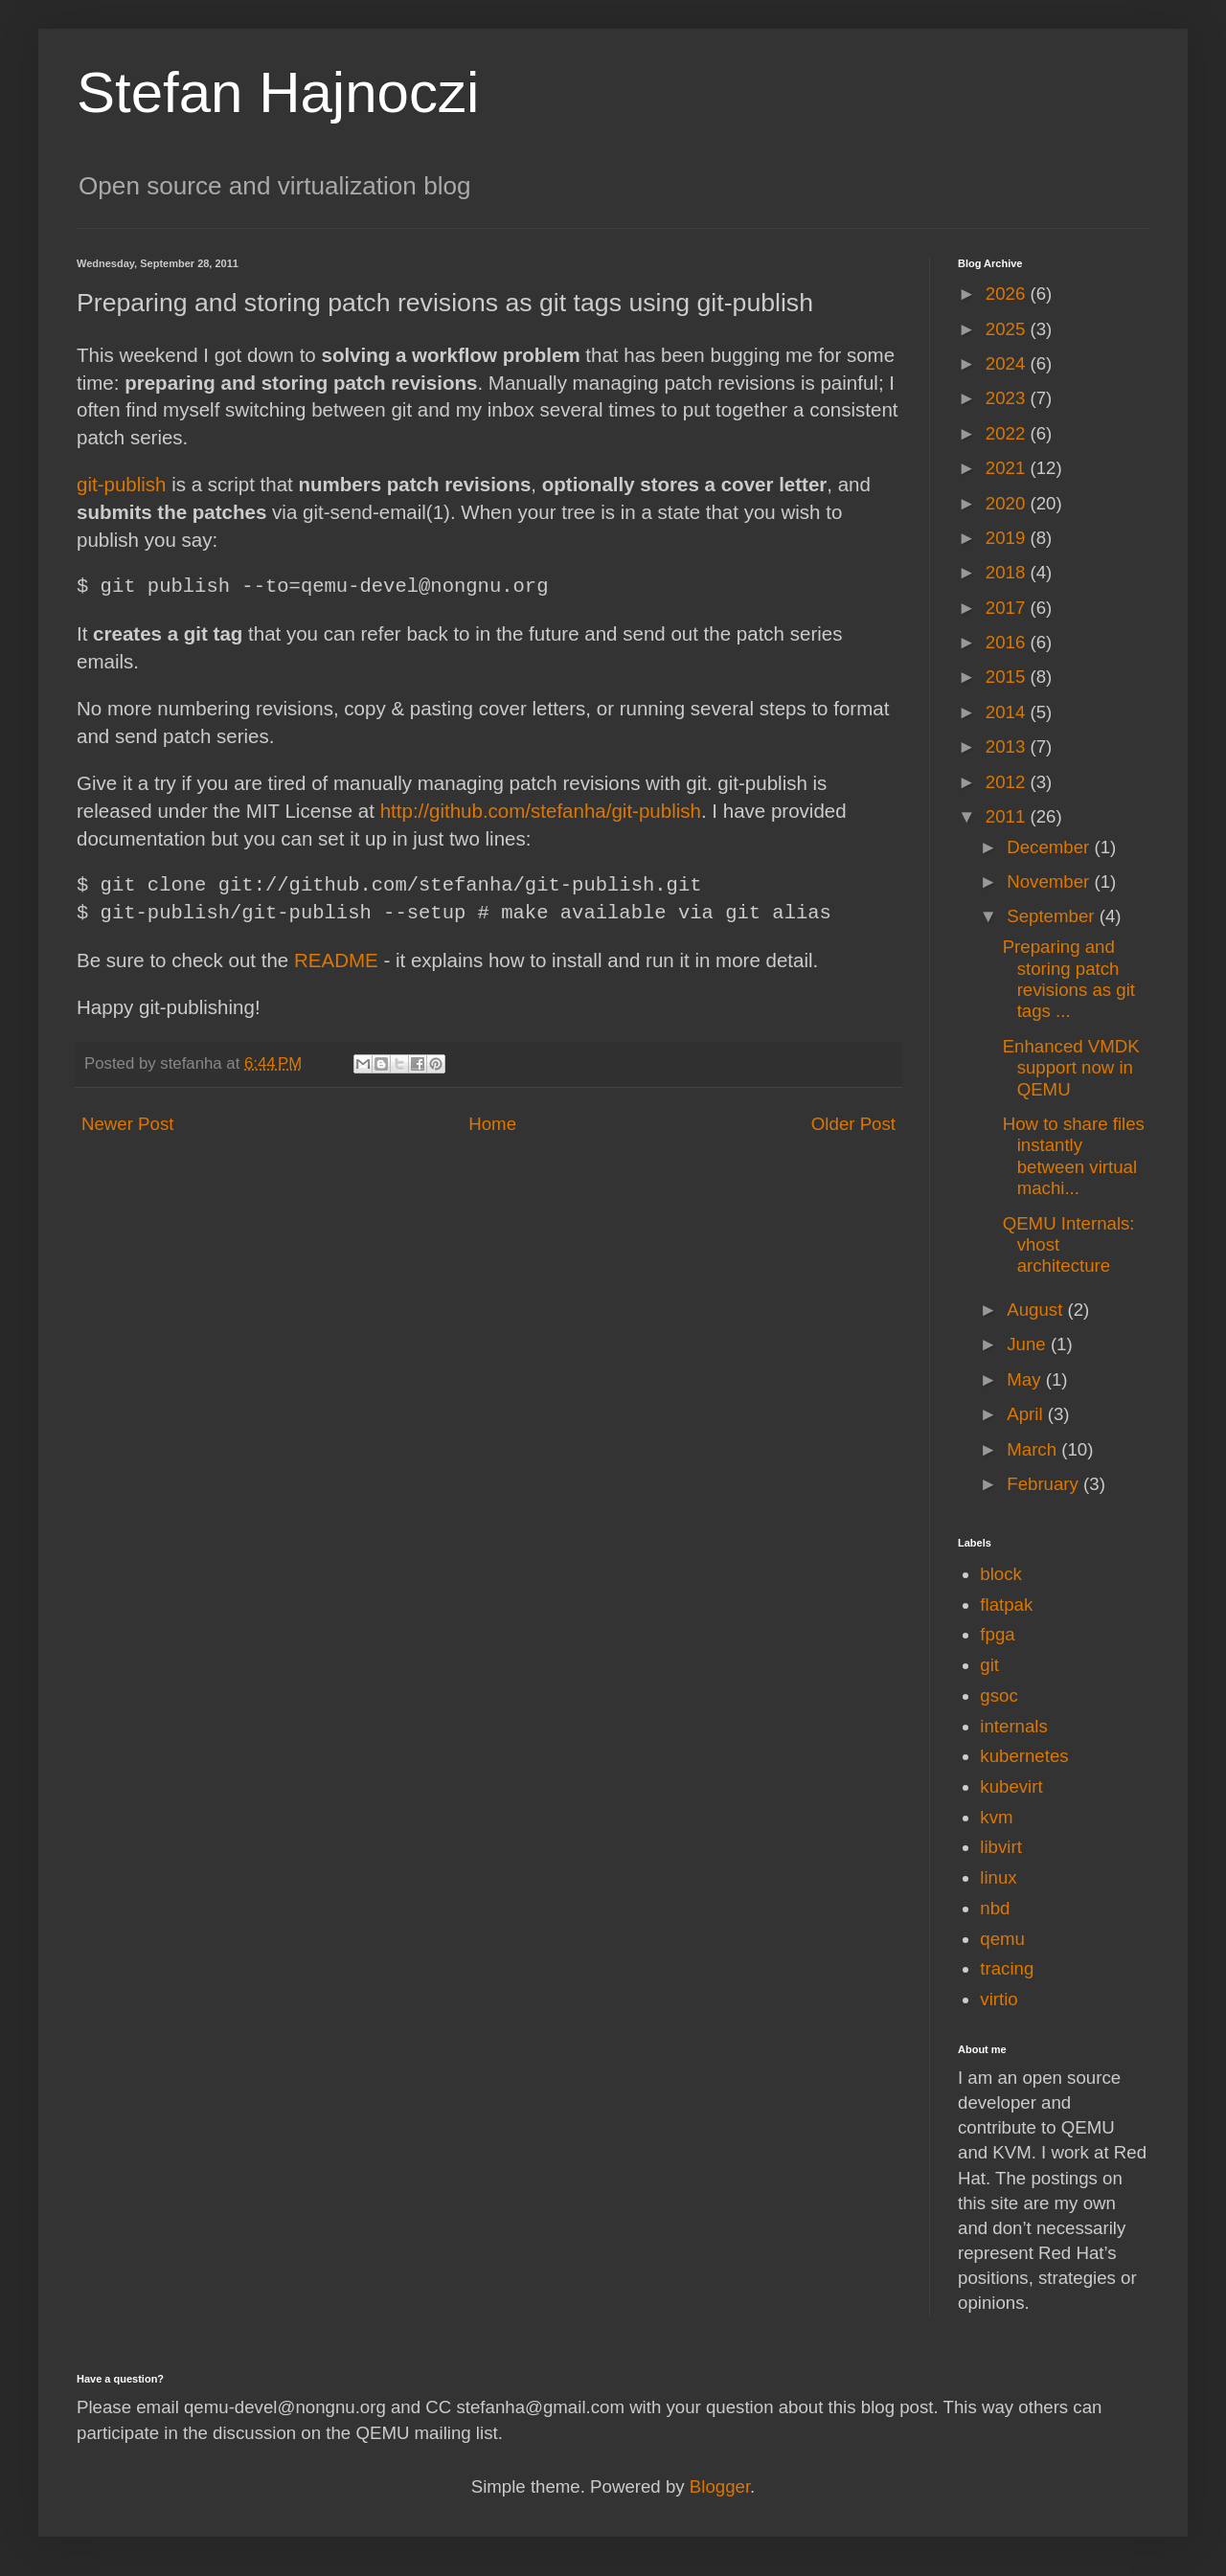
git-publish (122, 484)
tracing (1006, 1968)
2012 (1008, 782)
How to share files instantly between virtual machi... (1074, 1156)
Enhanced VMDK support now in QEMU (1071, 1067)
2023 (1008, 398)
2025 (1008, 329)
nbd (995, 1908)
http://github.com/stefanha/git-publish (540, 811)
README (336, 960)
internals (1014, 1726)
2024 (1008, 363)
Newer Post (127, 1124)
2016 (1008, 642)
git (989, 1665)
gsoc (998, 1695)
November (1050, 881)
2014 (1008, 712)
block (1001, 1574)
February (1045, 1484)
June (1029, 1344)
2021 (1008, 468)
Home (492, 1124)
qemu (1002, 1939)
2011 (1008, 816)
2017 (1008, 608)
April (1027, 1414)
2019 (1008, 538)
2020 (1008, 503)
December (1050, 847)
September (1053, 916)
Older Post (853, 1124)
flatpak (1006, 1604)
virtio (998, 1999)
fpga (997, 1634)
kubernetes (1024, 1756)
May (1026, 1379)
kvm (996, 1817)
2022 (1008, 433)
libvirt (1001, 1847)
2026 (1008, 293)
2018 (1008, 572)
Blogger (720, 2486)
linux (998, 1877)
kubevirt (1011, 1786)
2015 (1008, 677)
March (1034, 1449)
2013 (1008, 746)
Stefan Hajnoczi (278, 92)
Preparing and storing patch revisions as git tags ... (1069, 979)
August (1037, 1309)
